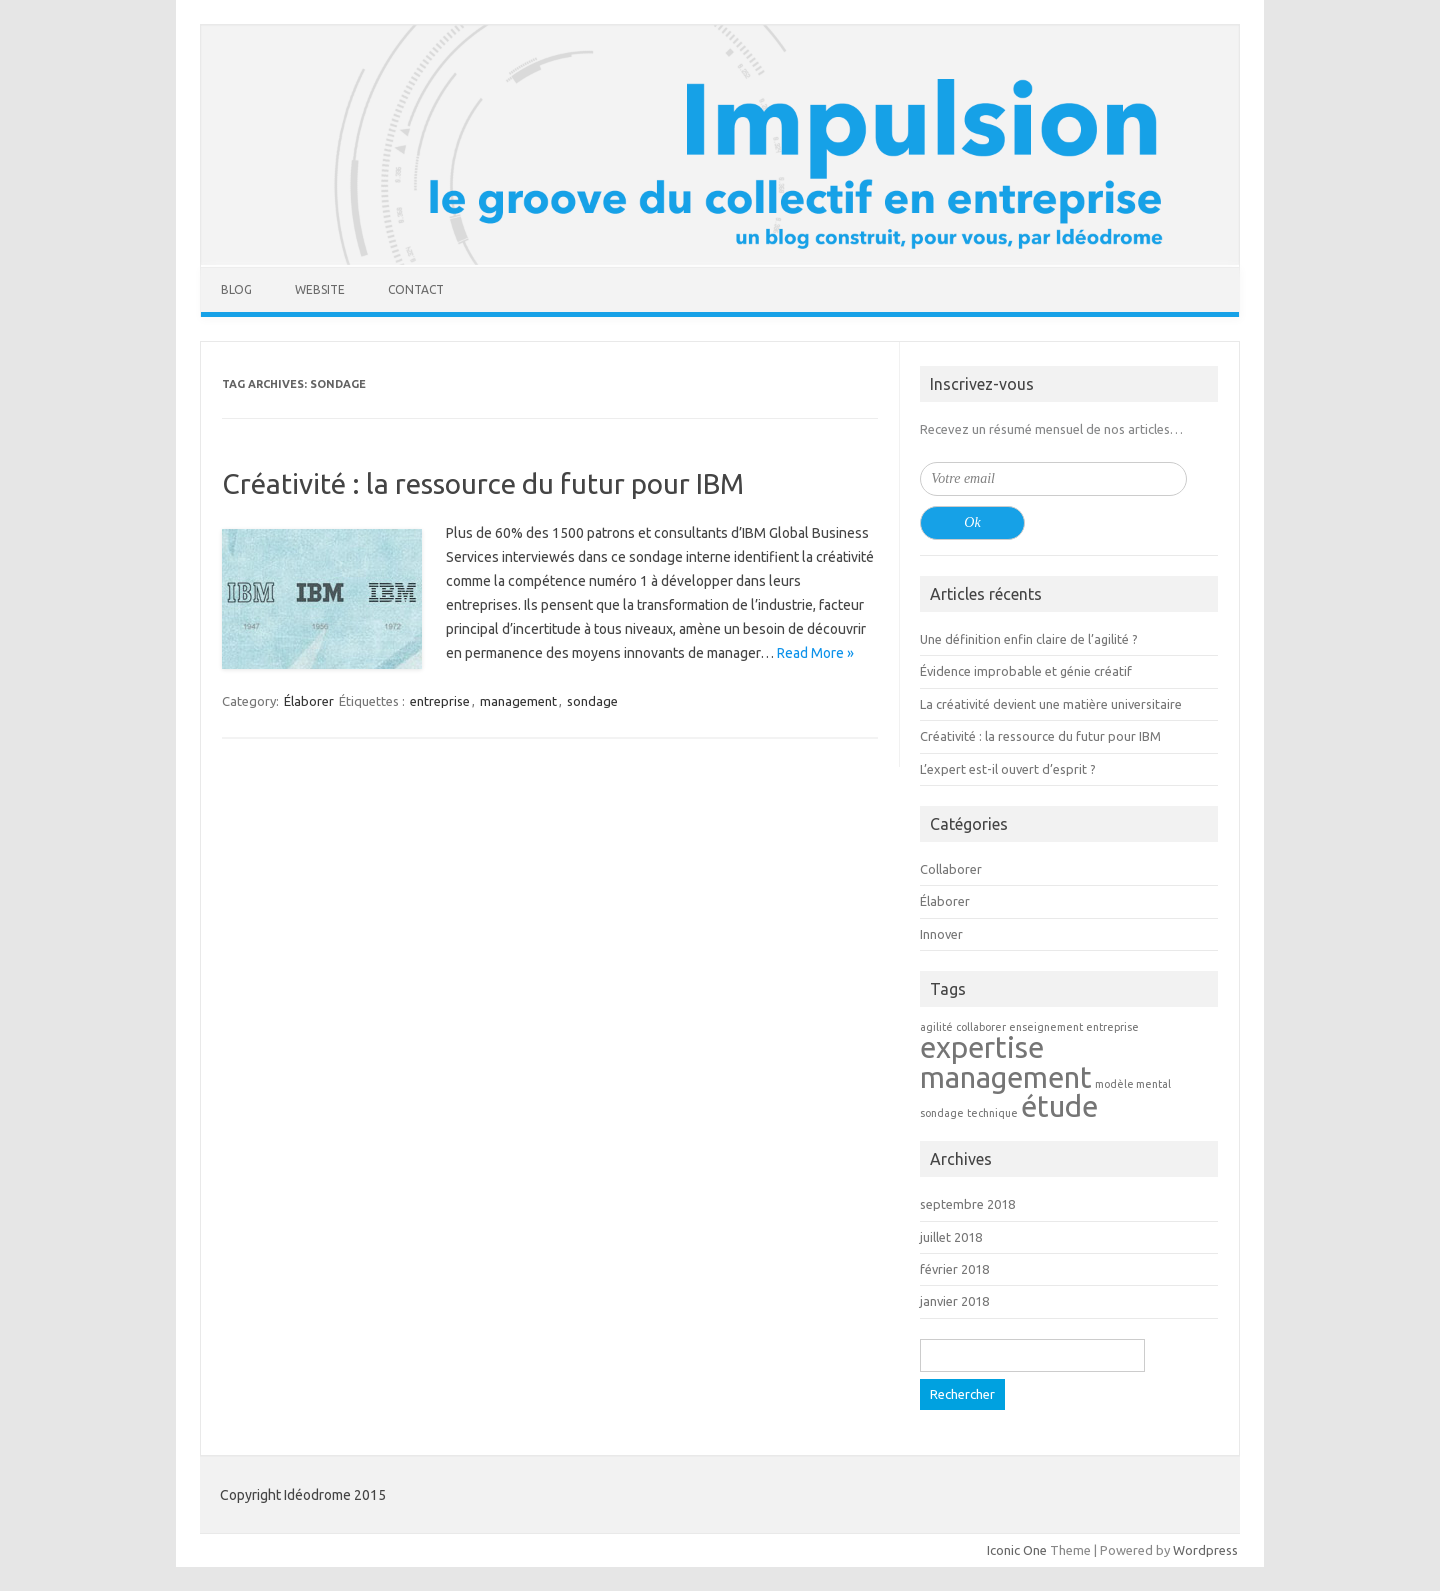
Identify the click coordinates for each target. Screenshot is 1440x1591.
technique (992, 1113)
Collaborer (951, 869)
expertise (982, 1047)
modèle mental (1133, 1084)
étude (1059, 1106)
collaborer (981, 1027)
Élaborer (309, 701)
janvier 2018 (954, 1301)
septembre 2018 (967, 1204)
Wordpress (1205, 1550)
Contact (416, 289)
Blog (236, 289)
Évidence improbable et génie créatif (1026, 671)
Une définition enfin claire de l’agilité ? (1029, 639)
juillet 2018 (951, 1237)
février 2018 (954, 1269)
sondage (592, 701)
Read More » (815, 653)
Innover (941, 934)
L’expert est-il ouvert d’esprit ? (1008, 769)
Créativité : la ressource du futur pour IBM (483, 483)
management (518, 701)
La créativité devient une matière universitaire (1051, 704)
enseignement (1046, 1027)
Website (320, 289)
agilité (936, 1027)
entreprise (440, 701)
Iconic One (1017, 1550)
